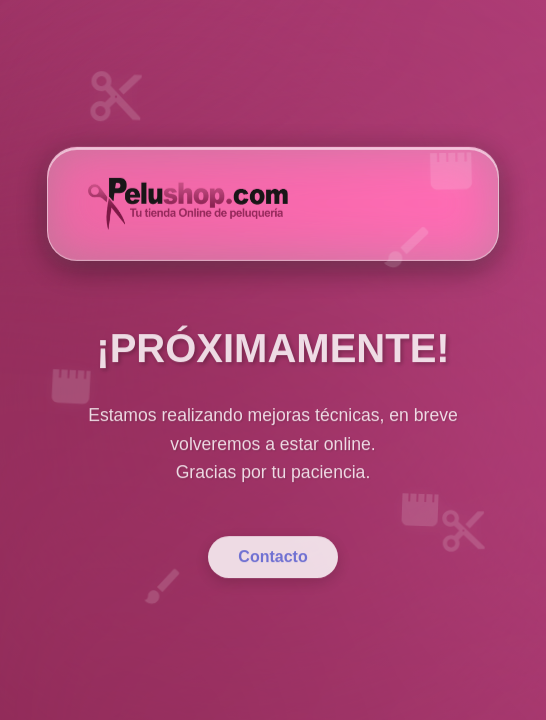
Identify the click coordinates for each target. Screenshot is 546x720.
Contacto (272, 572)
